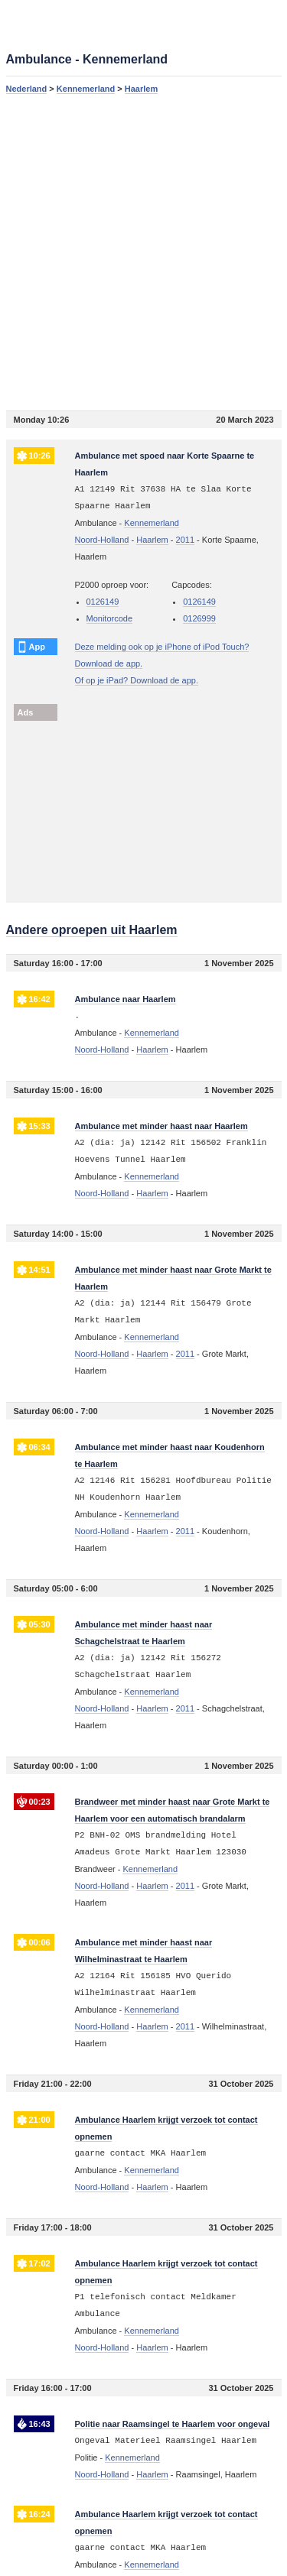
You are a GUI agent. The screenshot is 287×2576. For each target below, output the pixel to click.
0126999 (199, 618)
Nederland (26, 88)
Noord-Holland (102, 539)
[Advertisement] (143, 252)
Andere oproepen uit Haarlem (92, 929)
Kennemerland (86, 88)
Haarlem (141, 88)
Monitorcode (109, 618)
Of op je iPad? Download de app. (136, 680)
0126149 (102, 601)
